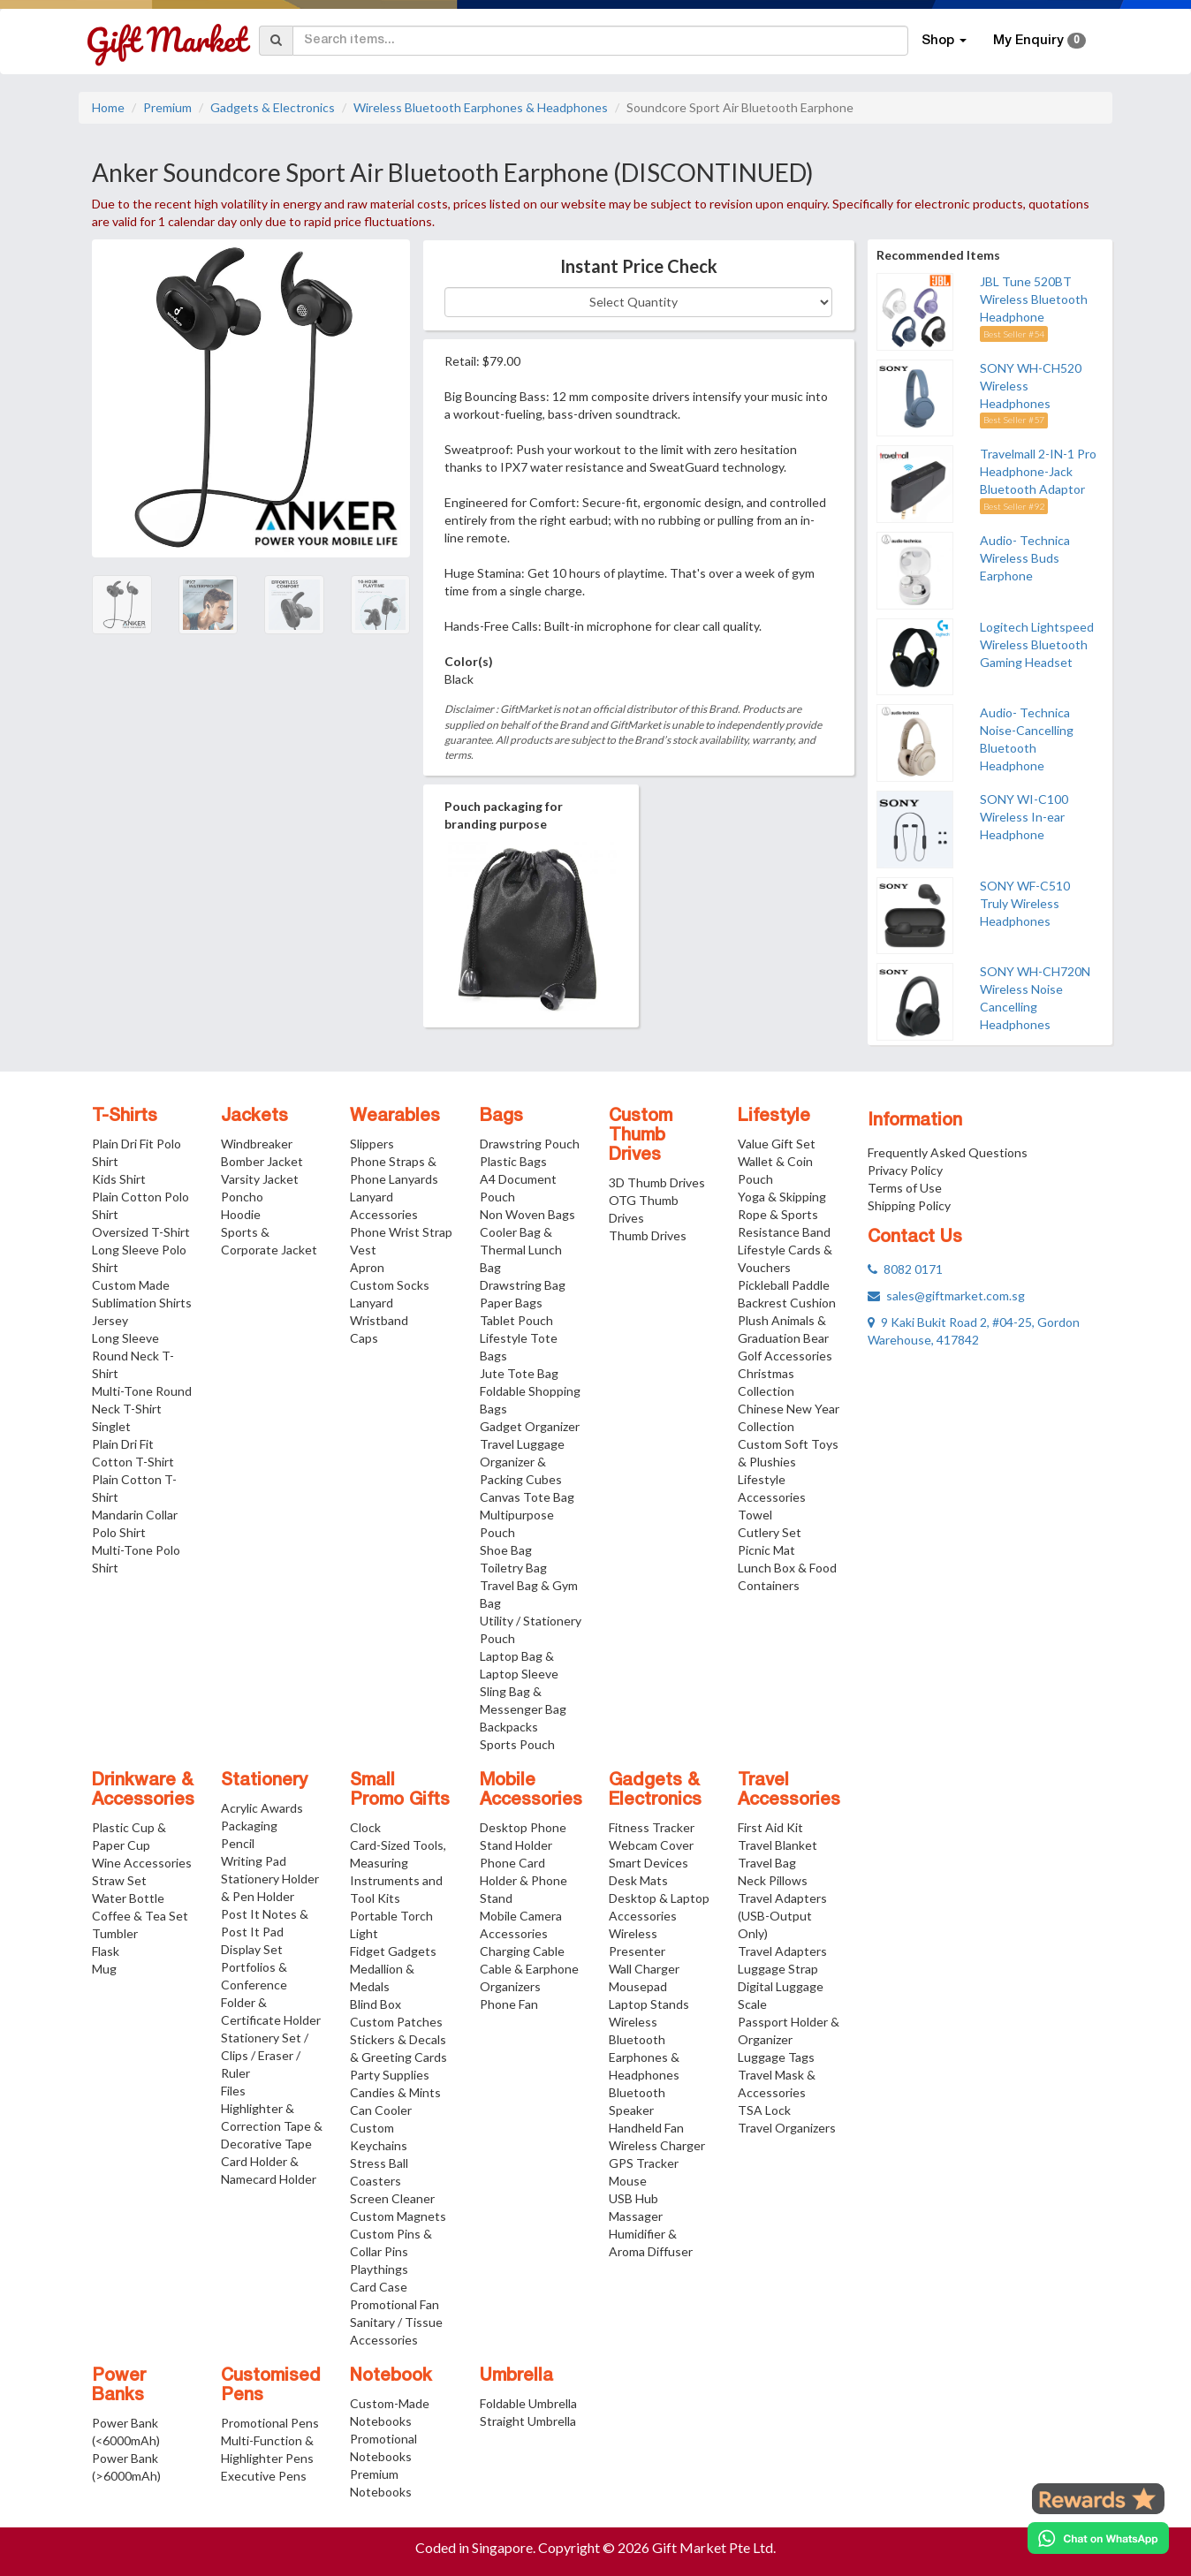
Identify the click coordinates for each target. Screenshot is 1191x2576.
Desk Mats (638, 1880)
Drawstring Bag (522, 1284)
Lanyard (371, 1302)
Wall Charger (644, 1968)
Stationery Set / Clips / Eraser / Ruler (264, 2055)
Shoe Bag (506, 1549)
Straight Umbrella (528, 2420)
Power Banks (119, 2386)
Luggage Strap (778, 1968)
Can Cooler (381, 2110)
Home (108, 107)
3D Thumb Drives (657, 1182)
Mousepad (638, 1986)
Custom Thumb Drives (640, 1136)
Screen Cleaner (392, 2198)
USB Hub (633, 2198)
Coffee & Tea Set (140, 1915)
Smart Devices (648, 1862)
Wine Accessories (142, 1862)
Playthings (379, 2269)
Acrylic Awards (262, 1807)
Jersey (110, 1320)
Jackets (254, 1117)
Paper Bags (511, 1302)
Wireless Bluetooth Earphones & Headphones (480, 107)
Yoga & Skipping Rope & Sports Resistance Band (784, 1214)
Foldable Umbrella (528, 2403)
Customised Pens (271, 2386)
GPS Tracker (644, 2163)
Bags (501, 1117)
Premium (167, 107)
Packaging (249, 1825)
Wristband (379, 1320)
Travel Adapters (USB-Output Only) (782, 1915)
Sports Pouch (517, 1744)
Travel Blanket (777, 1844)
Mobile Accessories (531, 1790)
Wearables (395, 1117)
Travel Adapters (782, 1951)
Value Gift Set (776, 1143)
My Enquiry (1039, 41)
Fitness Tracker (651, 1827)
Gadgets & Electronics (272, 107)
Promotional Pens (270, 2422)
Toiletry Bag (513, 1567)
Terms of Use (905, 1187)
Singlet (111, 1426)
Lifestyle (774, 1117)
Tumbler (115, 1933)
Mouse (628, 2180)
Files (233, 2090)
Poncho (242, 1196)
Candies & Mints (395, 2092)
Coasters (375, 2180)
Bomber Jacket (262, 1161)
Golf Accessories (785, 1355)
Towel (755, 1514)
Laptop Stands (649, 2004)
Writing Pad (253, 1860)
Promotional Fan (394, 2304)
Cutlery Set (769, 1532)
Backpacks (509, 1726)
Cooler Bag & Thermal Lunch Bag (521, 1249)
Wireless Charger (657, 2145)
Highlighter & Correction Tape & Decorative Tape (271, 2126)
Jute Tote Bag (519, 1373)
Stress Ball (379, 2163)
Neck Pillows (773, 1880)
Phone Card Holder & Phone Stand (523, 1880)
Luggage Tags (776, 2057)
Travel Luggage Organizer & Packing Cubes (522, 1461)
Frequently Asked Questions (948, 1152)
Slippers (372, 1143)
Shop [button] (944, 40)
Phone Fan (509, 2004)
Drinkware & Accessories (143, 1790)
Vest (363, 1249)
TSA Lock (764, 2110)
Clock (365, 1827)
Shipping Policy (909, 1205)
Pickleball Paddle (784, 1284)
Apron (367, 1267)
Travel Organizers (787, 2127)
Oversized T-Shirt (141, 1231)
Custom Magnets (398, 2216)
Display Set (252, 1949)
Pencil (237, 1843)
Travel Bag (767, 1862)
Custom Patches (396, 2021)
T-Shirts (124, 1117)
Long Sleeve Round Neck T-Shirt (133, 1355)
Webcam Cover (651, 1844)
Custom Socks (389, 1284)
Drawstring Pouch (530, 1143)
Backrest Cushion (787, 1302)
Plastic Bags (513, 1161)
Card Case (378, 2286)
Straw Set (119, 1880)
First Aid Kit (770, 1827)
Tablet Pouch (516, 1320)
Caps (364, 1337)
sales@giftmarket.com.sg (946, 1295)
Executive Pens (264, 2475)
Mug (104, 1968)
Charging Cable (522, 1951)
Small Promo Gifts (400, 1790)
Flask (105, 1951)
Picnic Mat (766, 1549)
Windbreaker (256, 1143)
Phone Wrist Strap (401, 1231)
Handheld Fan (646, 2127)
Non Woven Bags (527, 1214)
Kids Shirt (119, 1178)
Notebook (391, 2376)
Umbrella (516, 2376)
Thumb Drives (648, 1235)
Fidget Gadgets (393, 1951)
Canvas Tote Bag (527, 1496)
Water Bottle (128, 1897)
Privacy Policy (905, 1170)
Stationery (264, 1781)
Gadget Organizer (530, 1426)
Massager (636, 2216)
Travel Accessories (789, 1790)
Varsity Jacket (260, 1178)
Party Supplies (389, 2074)
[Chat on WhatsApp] (1098, 2538)
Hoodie (241, 1214)
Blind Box (375, 2004)
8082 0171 (905, 1269)
